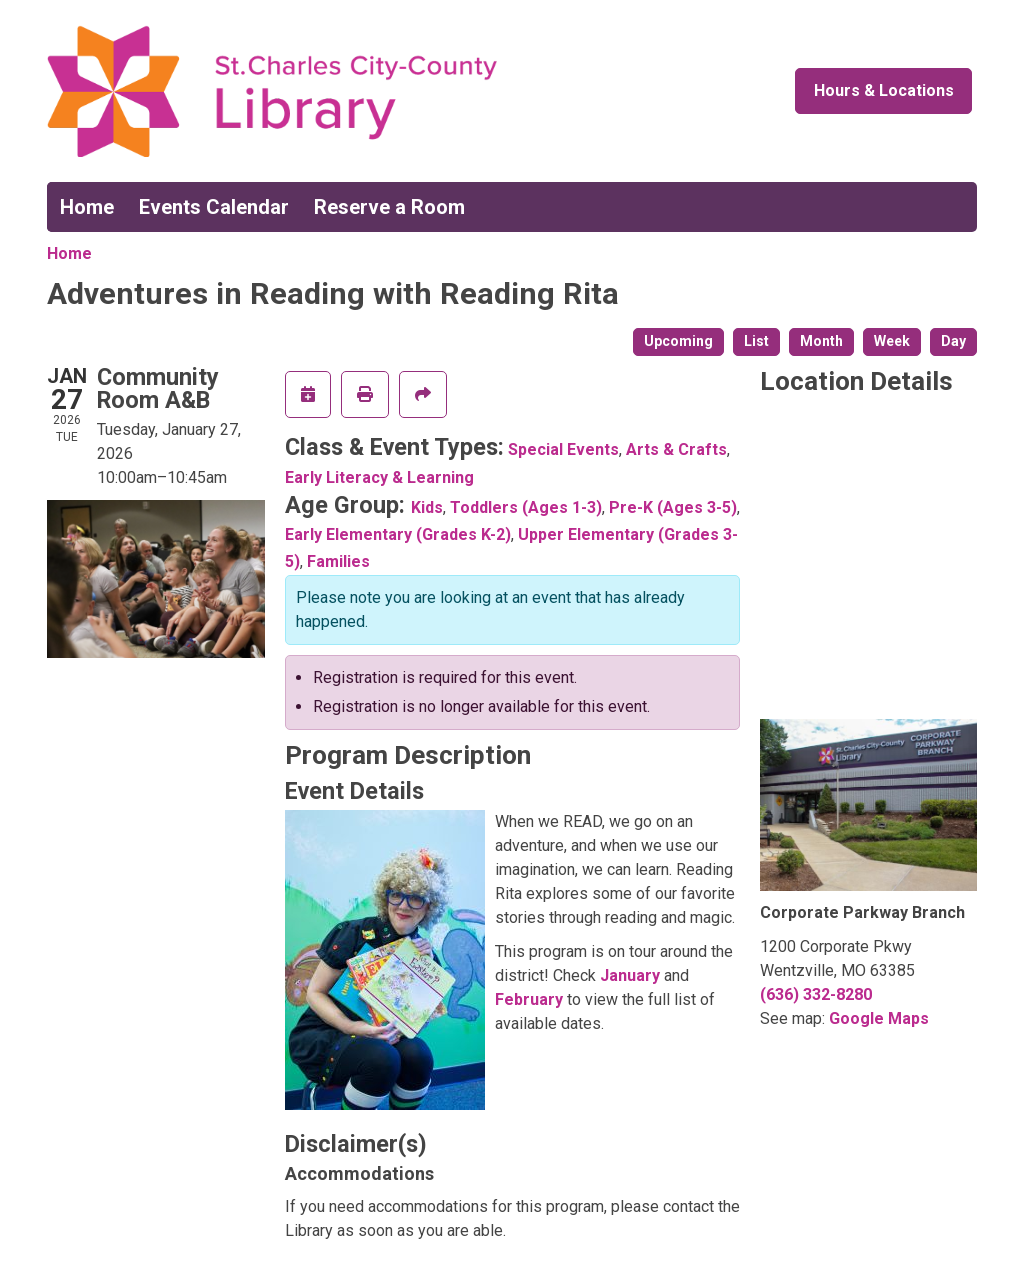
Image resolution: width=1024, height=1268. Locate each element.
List (756, 341)
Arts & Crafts (676, 449)
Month (821, 341)
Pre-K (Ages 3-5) (673, 507)
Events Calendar (214, 207)
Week (892, 341)
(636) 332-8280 (816, 994)
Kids (427, 507)
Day (953, 341)
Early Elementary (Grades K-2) (398, 534)
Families (338, 561)
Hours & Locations (884, 90)
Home (87, 207)
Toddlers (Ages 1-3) (526, 507)
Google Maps (879, 1018)
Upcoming (678, 341)
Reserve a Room (389, 207)
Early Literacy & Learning (379, 477)
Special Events (563, 449)
